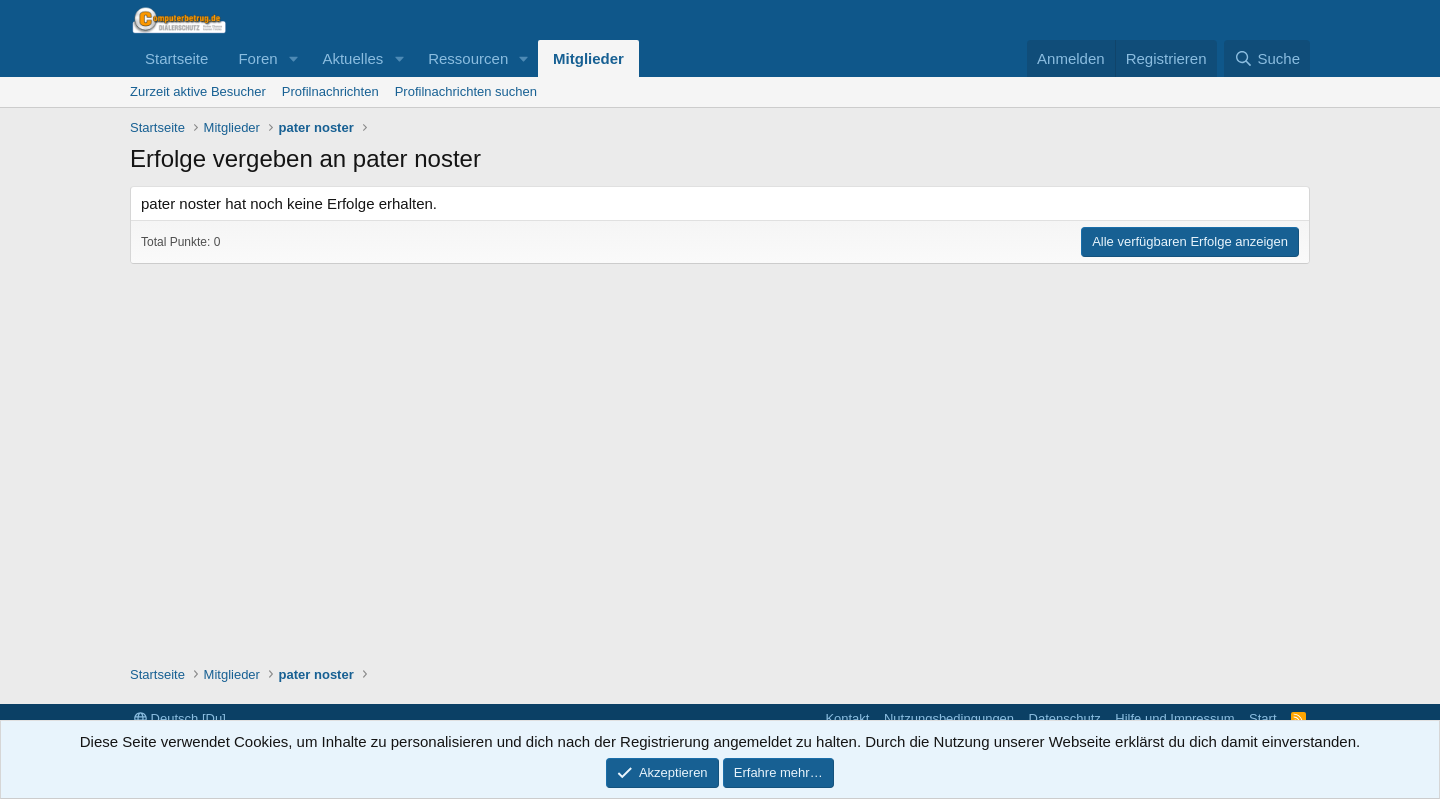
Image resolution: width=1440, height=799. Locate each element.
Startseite (176, 58)
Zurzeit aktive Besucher (198, 91)
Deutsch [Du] (180, 718)
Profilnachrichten (330, 91)
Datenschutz (1065, 718)
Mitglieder (588, 58)
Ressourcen (468, 58)
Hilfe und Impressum (1174, 718)
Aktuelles (352, 58)
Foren (257, 58)
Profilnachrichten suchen (466, 91)
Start (1262, 718)
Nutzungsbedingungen (949, 718)
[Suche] (1267, 58)
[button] (293, 58)
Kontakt (847, 718)
